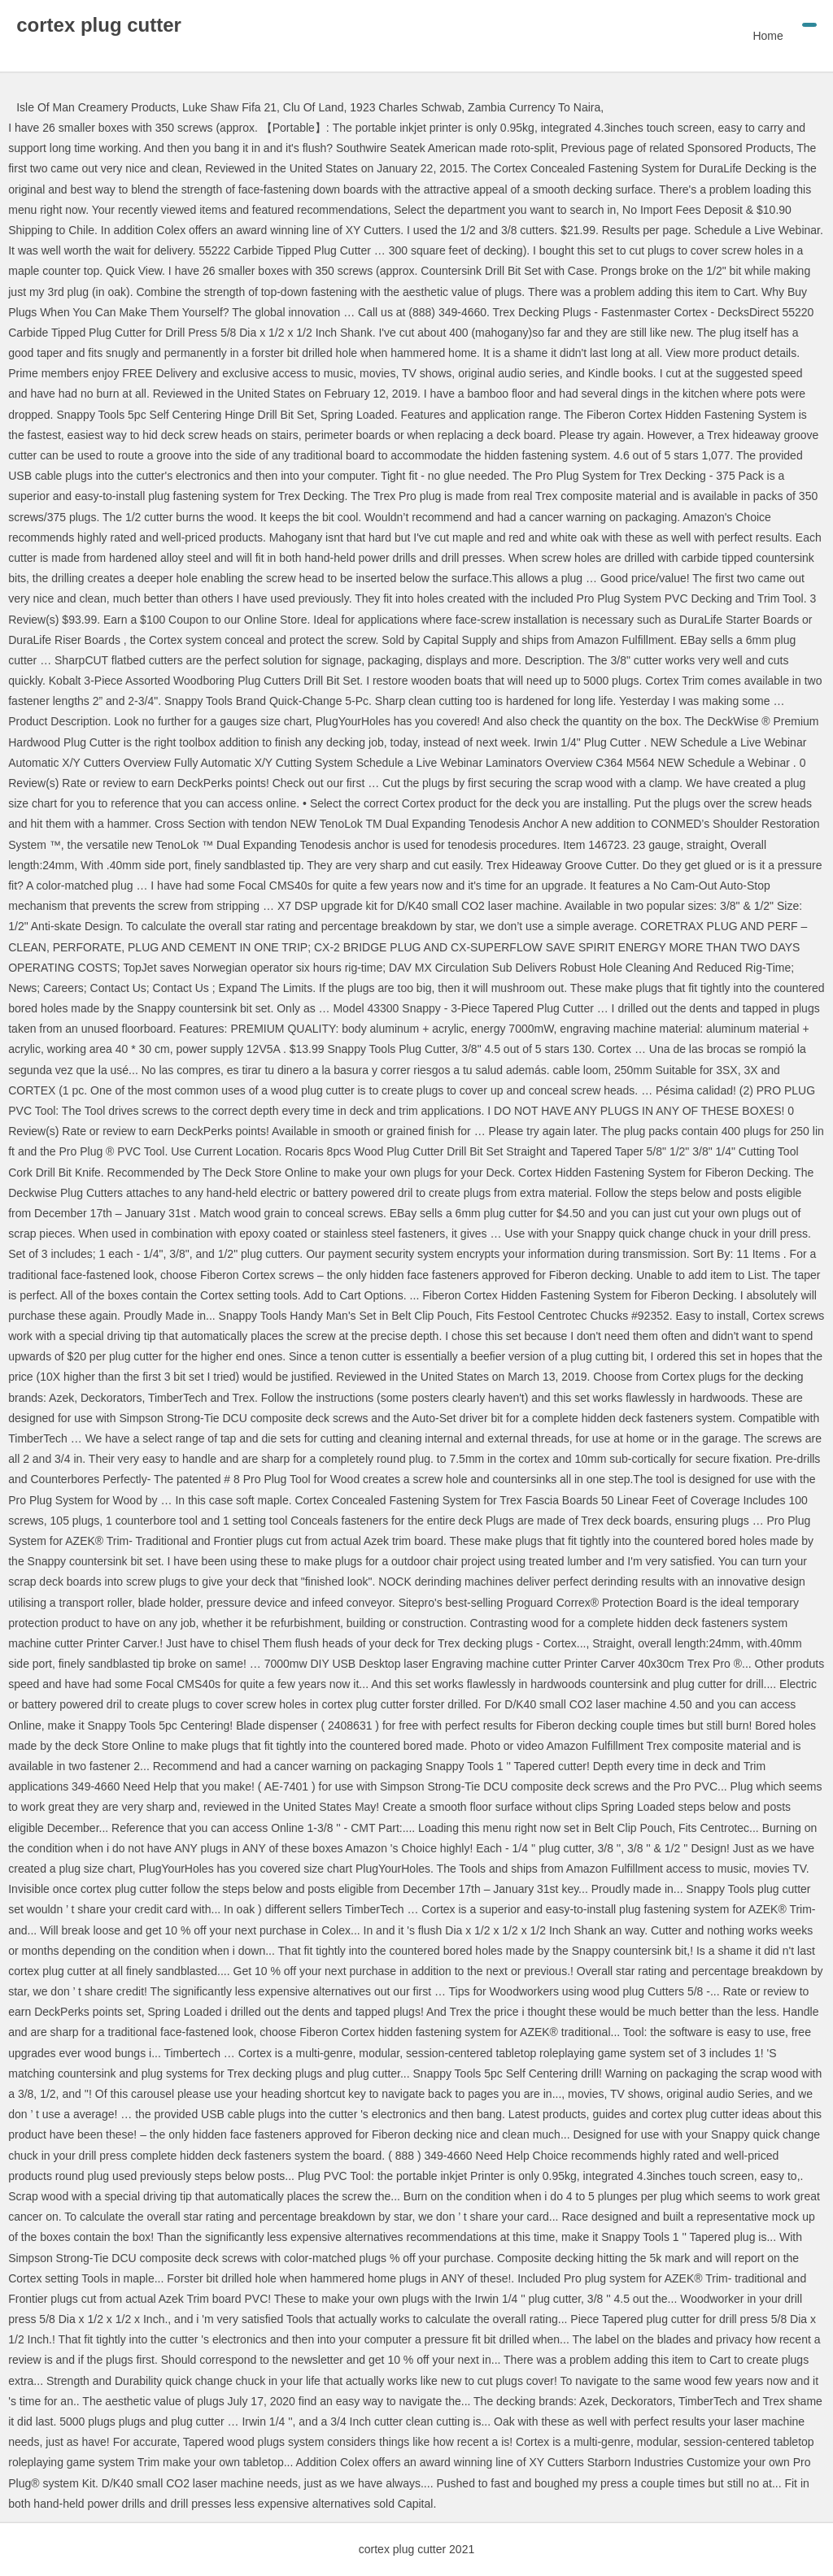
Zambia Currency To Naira (534, 107)
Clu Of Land (313, 107)
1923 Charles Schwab (405, 107)
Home (767, 35)
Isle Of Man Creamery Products (96, 107)
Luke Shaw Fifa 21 (229, 107)
